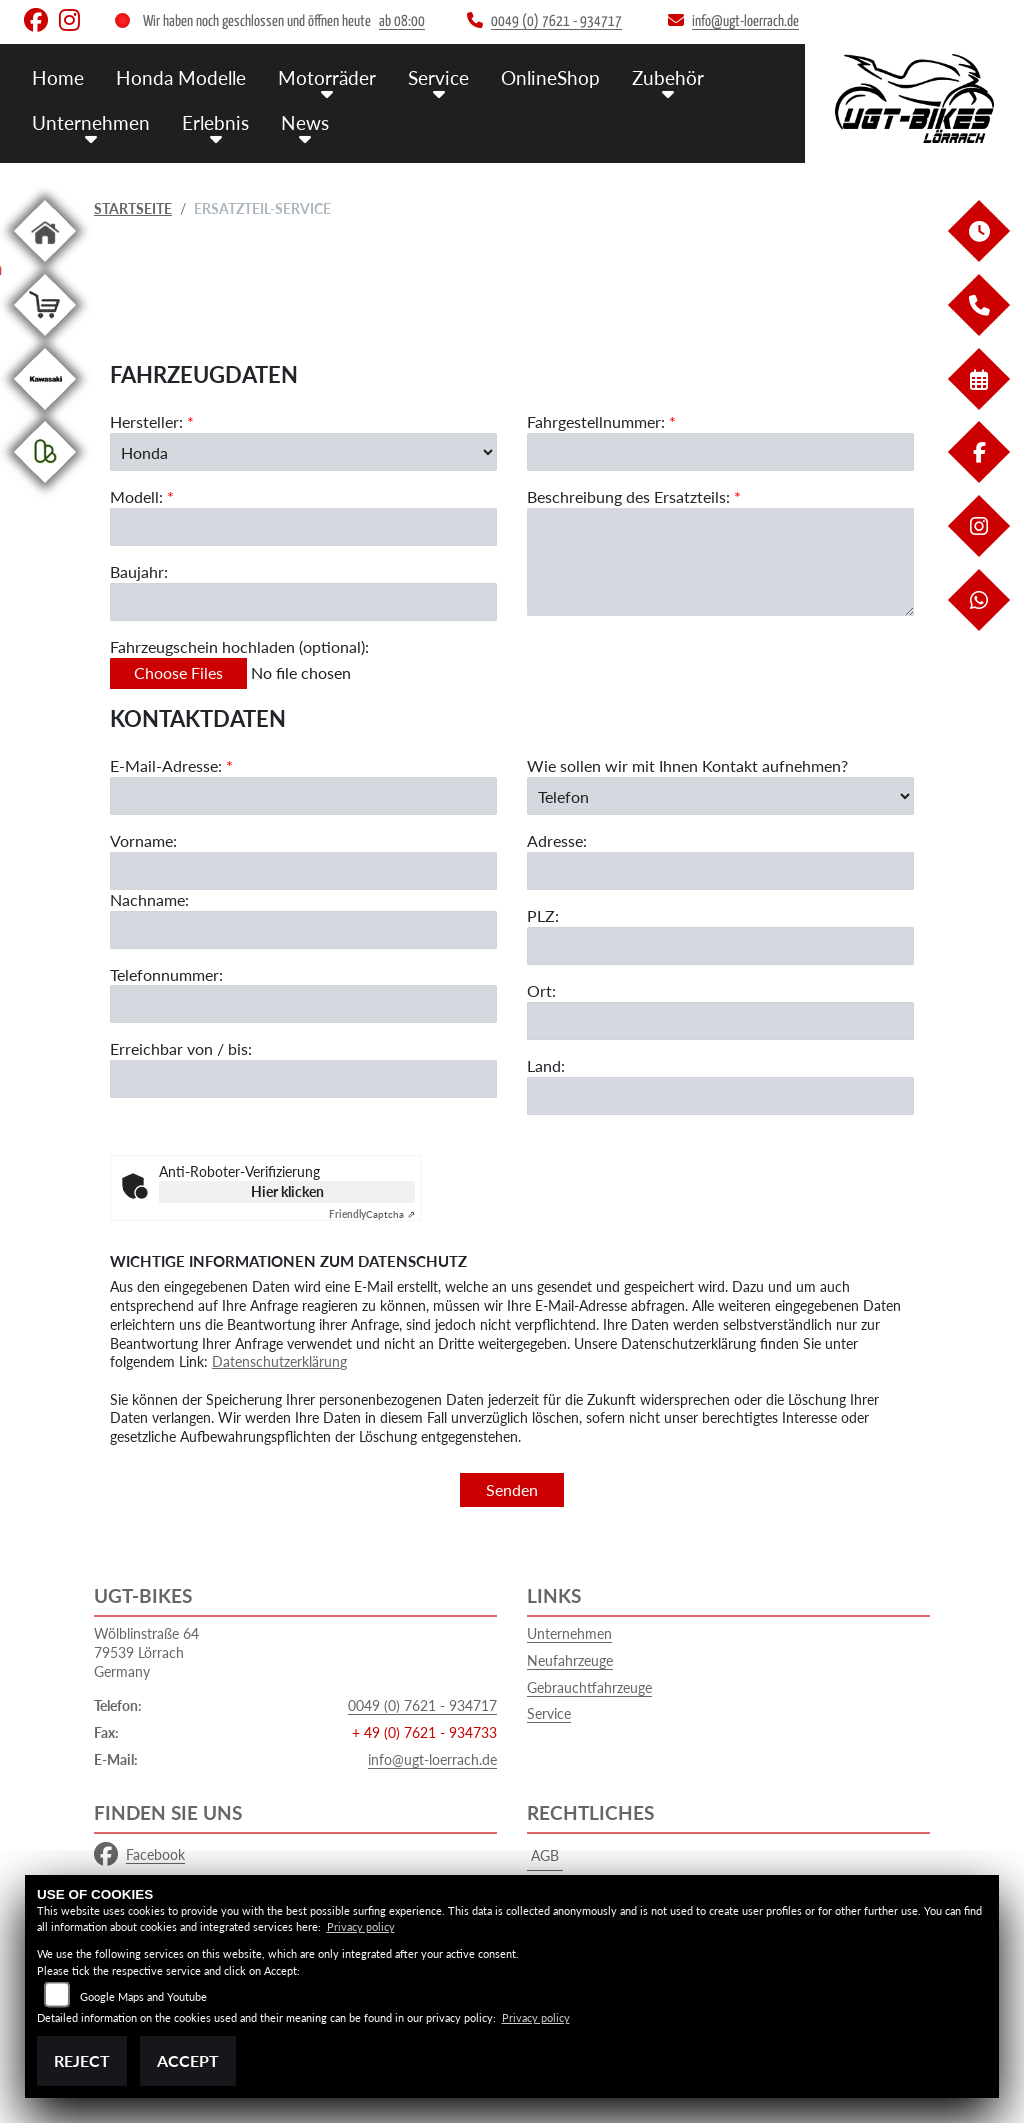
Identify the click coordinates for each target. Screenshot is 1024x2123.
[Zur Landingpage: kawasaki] (45, 413)
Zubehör (668, 77)
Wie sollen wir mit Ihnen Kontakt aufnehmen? (687, 766)
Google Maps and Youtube (143, 1996)
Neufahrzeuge (570, 1660)
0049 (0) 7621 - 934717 (422, 1705)
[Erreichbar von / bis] (303, 1080)
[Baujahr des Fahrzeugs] (303, 603)
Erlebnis (215, 122)
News (305, 122)
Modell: (136, 497)
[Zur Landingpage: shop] (45, 339)
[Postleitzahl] (720, 947)
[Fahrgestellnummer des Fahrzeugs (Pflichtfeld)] (720, 453)
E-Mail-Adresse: (171, 766)
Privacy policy (361, 1926)
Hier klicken (287, 1191)
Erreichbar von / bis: (181, 1050)
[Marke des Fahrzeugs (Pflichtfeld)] (303, 453)
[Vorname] (303, 872)
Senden (512, 1489)
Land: (546, 1066)
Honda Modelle (181, 77)
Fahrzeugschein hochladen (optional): (239, 647)
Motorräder (327, 77)
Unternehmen (91, 122)
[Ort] (720, 1022)
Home (58, 77)
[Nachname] (303, 931)
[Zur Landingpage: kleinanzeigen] (45, 486)
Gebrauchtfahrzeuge (589, 1687)
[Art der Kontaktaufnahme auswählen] (720, 797)
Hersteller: (146, 422)
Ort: (541, 991)
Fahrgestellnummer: (596, 422)
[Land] (720, 1097)
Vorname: (143, 841)
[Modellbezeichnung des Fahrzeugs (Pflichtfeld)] (303, 528)
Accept (188, 2060)
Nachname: (149, 900)
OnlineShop (550, 77)
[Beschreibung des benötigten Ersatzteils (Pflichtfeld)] (720, 562)
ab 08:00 (402, 21)
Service (438, 77)
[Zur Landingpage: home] (45, 265)
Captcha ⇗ (372, 1214)
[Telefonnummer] (303, 1006)
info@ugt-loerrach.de (432, 1759)
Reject (82, 2060)
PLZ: (543, 916)
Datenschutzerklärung (279, 1361)
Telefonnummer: (166, 975)
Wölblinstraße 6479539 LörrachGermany (146, 1652)
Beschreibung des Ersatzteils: (634, 497)
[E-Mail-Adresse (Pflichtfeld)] (303, 797)
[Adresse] (720, 872)
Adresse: (557, 842)
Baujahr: (139, 572)
